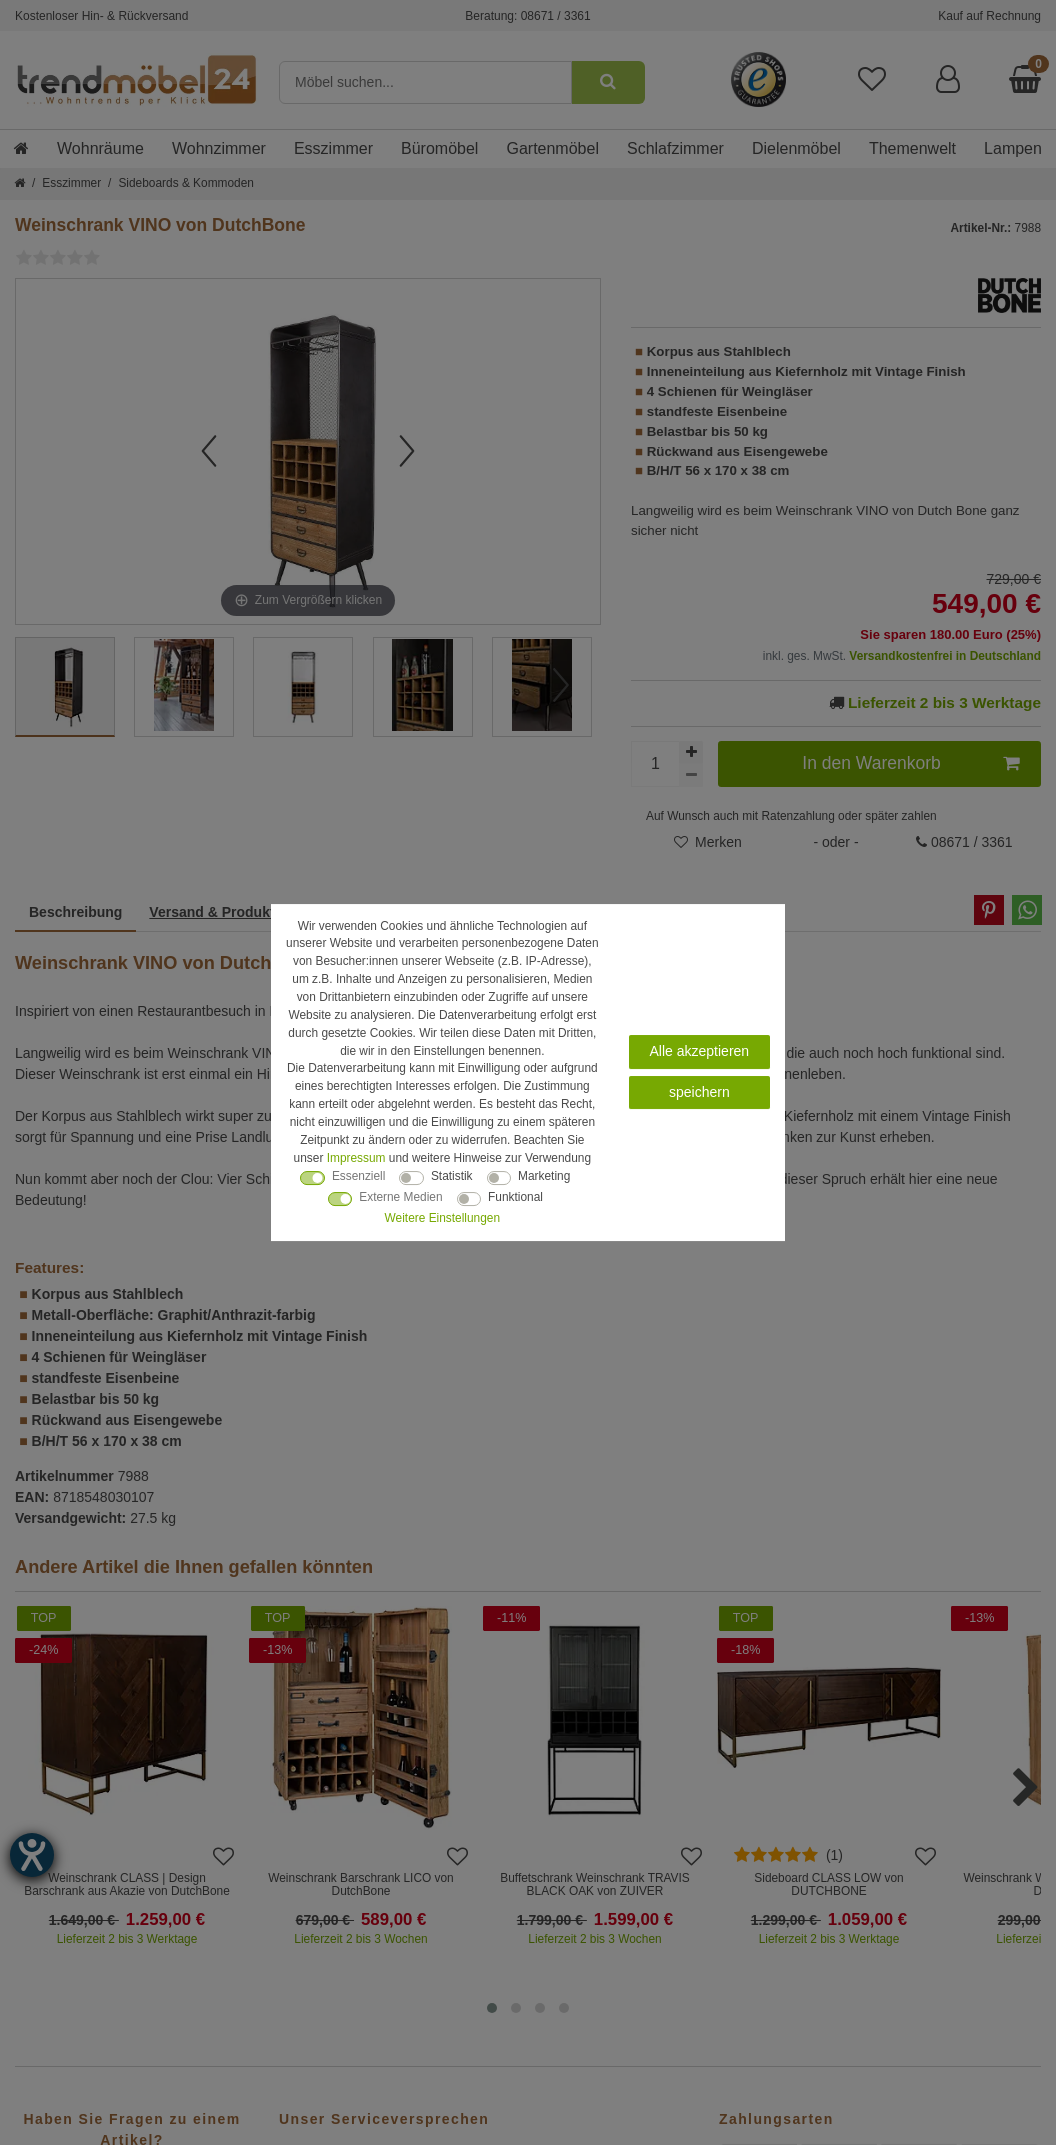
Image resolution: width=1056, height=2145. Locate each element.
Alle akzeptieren (700, 1051)
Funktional (515, 1197)
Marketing (544, 1176)
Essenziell (359, 1176)
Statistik (452, 1176)
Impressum (356, 1158)
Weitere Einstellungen (442, 1218)
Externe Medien (400, 1197)
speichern (699, 1092)
